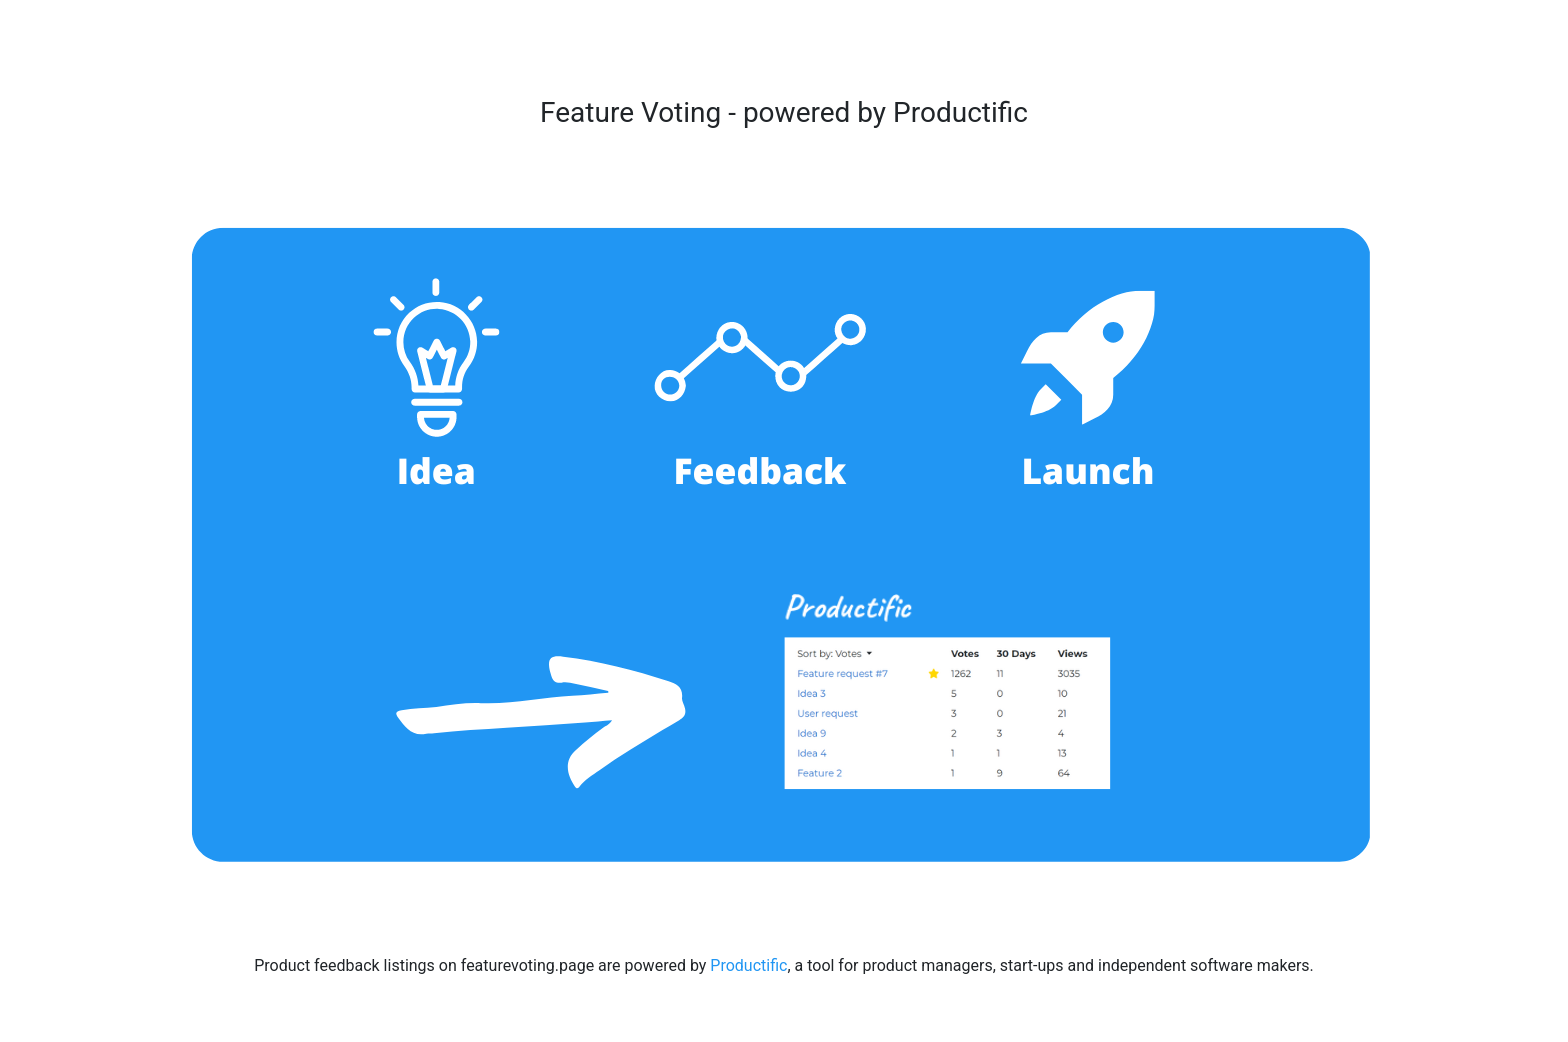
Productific (748, 965)
